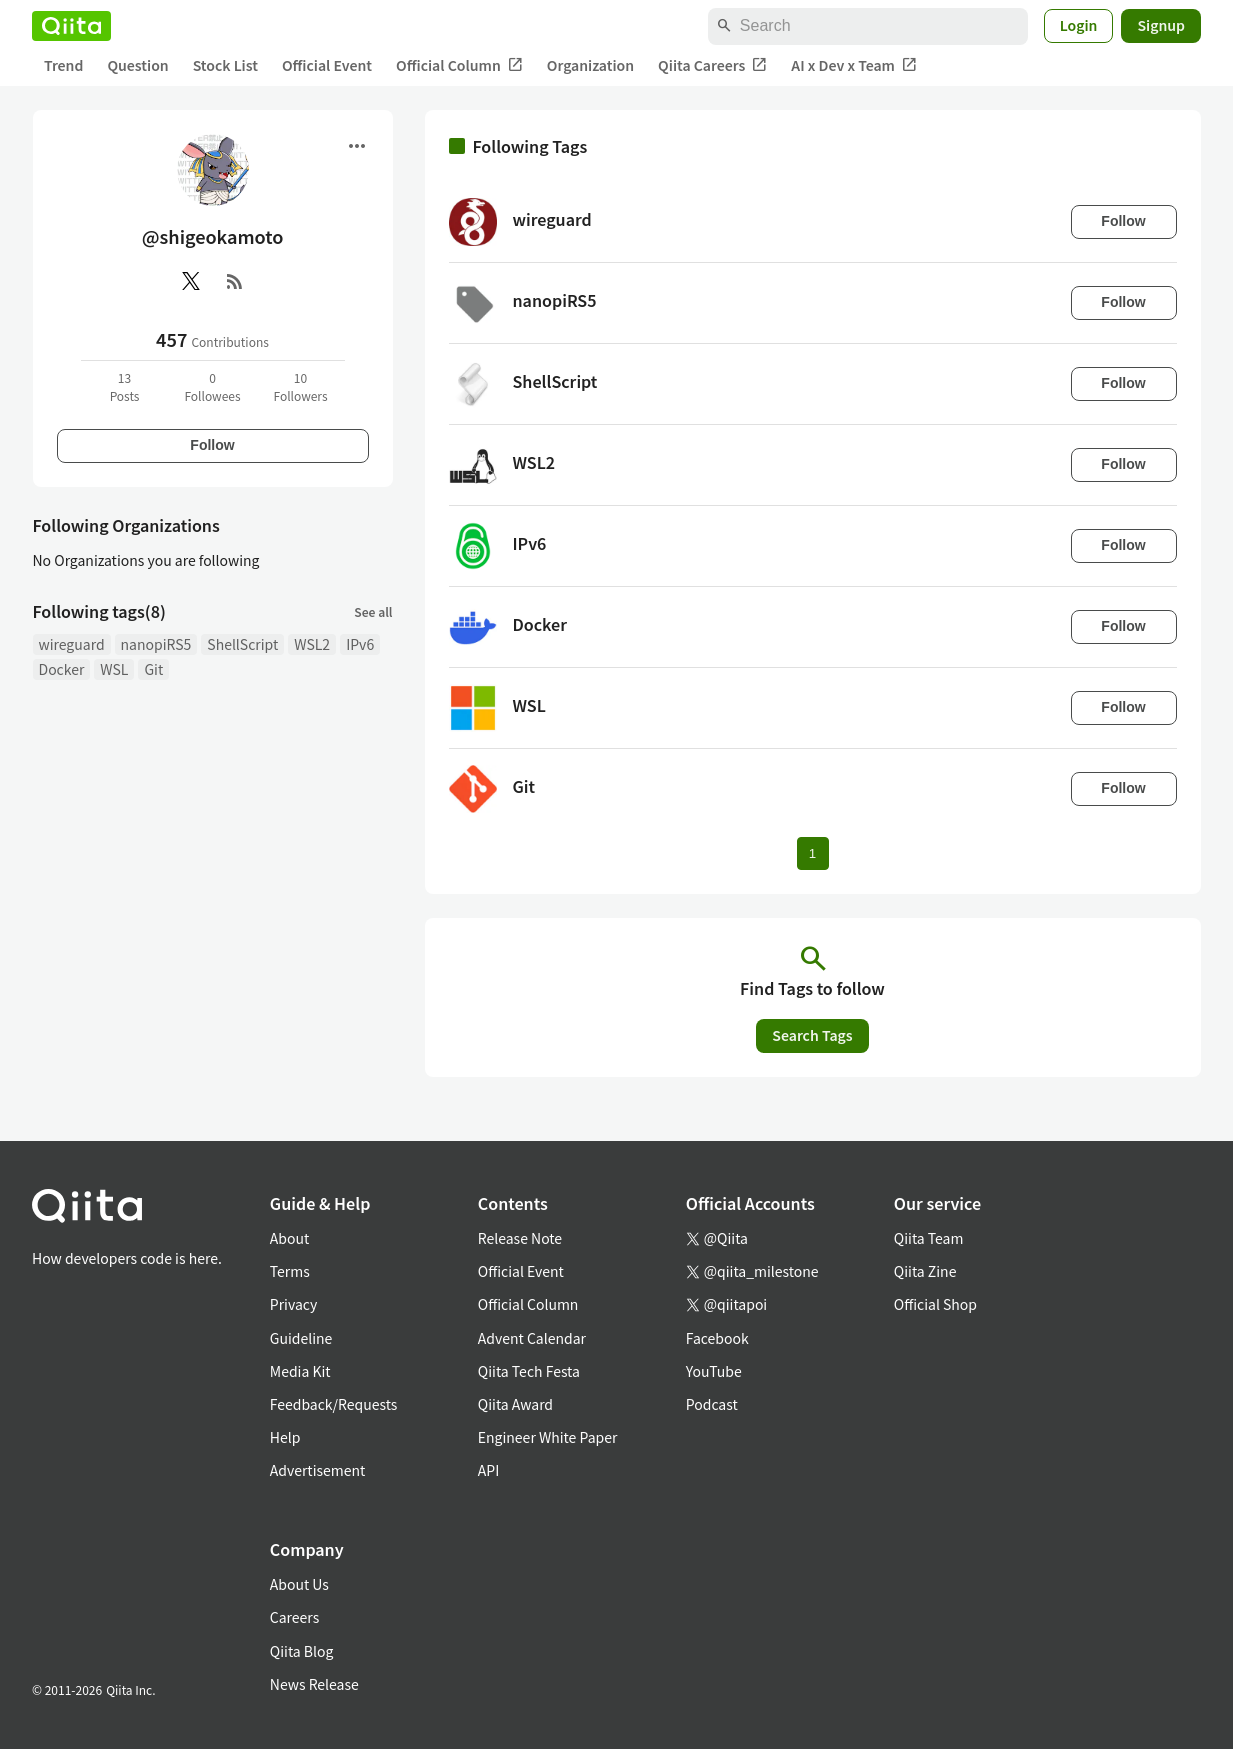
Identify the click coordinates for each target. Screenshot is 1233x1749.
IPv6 (360, 644)
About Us (299, 1584)
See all (373, 611)
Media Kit (300, 1371)
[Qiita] (71, 26)
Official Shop (935, 1304)
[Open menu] (357, 146)
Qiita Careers (712, 65)
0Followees (212, 386)
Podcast (712, 1404)
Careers (294, 1617)
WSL (114, 669)
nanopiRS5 (156, 644)
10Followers (300, 386)
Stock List (225, 65)
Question (137, 65)
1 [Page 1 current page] (812, 853)
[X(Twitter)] (191, 281)
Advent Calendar (532, 1338)
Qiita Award (515, 1404)
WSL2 (312, 644)
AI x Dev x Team (854, 65)
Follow (212, 445)
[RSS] (235, 281)
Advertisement (318, 1470)
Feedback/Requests (334, 1404)
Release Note (520, 1238)
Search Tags (812, 1035)
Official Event (327, 65)
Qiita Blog (302, 1651)
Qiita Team (929, 1238)
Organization (590, 65)
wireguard (72, 644)
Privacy (293, 1304)
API (488, 1470)
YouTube (714, 1371)
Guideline (301, 1338)
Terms (290, 1271)
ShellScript (242, 644)
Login (1079, 25)
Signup (1161, 25)
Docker (62, 669)
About (289, 1238)
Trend (63, 65)
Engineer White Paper (548, 1437)
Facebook (717, 1338)
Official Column (459, 65)
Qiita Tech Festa (529, 1371)
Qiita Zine (925, 1271)
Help (285, 1437)
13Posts (125, 386)
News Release (314, 1684)
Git (153, 669)
